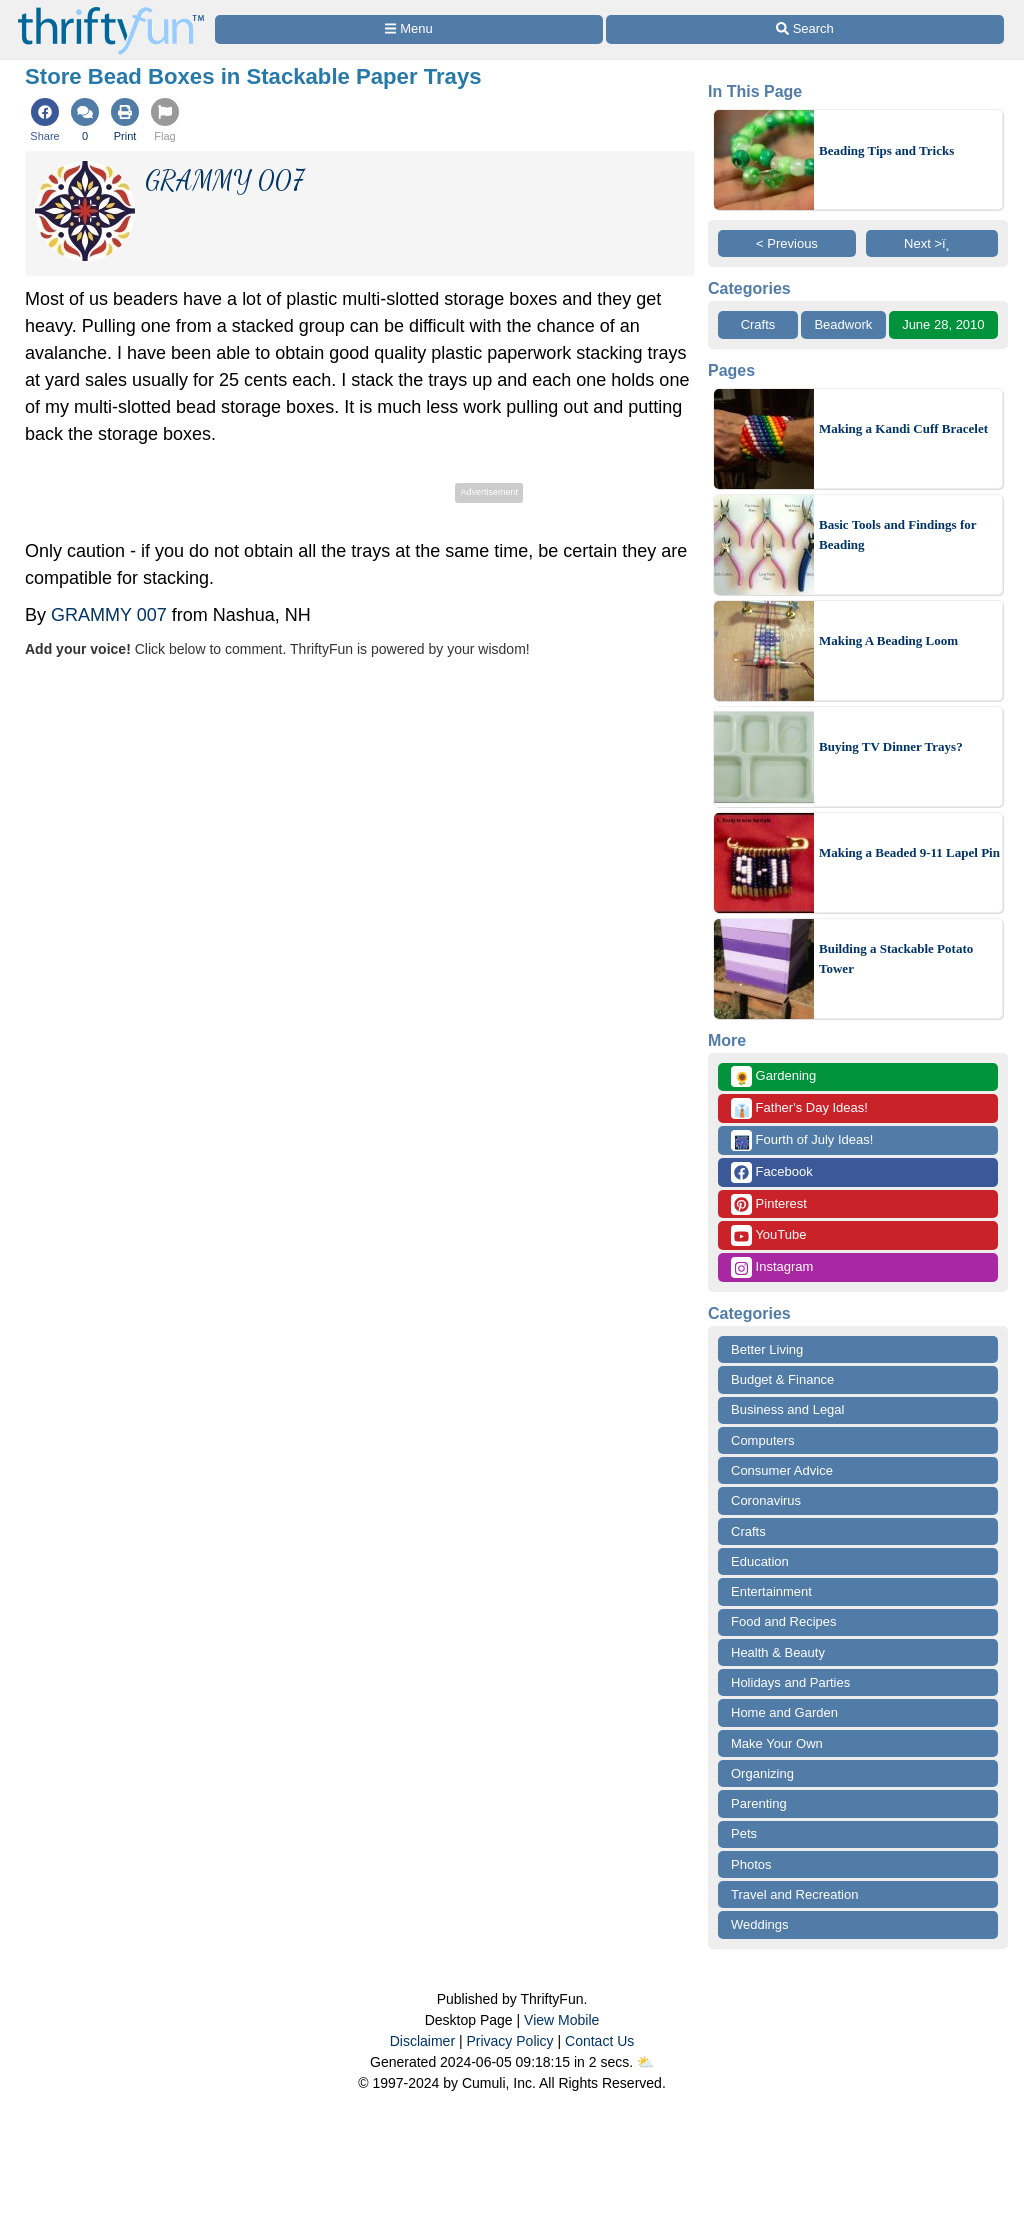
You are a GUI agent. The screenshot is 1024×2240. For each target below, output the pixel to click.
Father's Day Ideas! (799, 1108)
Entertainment (771, 1591)
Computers (763, 1440)
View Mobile (561, 2020)
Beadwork (843, 324)
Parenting (759, 1803)
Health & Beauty (778, 1652)
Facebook (772, 1172)
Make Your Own (777, 1743)
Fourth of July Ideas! (802, 1140)
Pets (744, 1833)
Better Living (767, 1349)
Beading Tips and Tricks (886, 150)
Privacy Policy (509, 2041)
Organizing (762, 1773)
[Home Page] (111, 11)
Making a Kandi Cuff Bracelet (903, 428)
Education (760, 1561)
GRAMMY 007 (109, 615)
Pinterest (769, 1204)
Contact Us (599, 2041)
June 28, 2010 (943, 324)
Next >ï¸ (932, 243)
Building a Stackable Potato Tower (896, 958)
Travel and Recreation (794, 1894)
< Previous (787, 243)
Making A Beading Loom (888, 640)
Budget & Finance (782, 1379)
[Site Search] (805, 29)
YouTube (768, 1235)
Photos (751, 1864)
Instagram (772, 1267)
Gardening (773, 1076)
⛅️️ (645, 2062)
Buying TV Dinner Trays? (891, 746)
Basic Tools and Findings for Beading (897, 534)
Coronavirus (766, 1500)
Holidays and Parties (790, 1682)
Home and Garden (784, 1712)
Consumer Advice (782, 1470)
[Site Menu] (409, 29)
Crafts (758, 324)
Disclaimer (422, 2041)
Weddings (760, 1924)
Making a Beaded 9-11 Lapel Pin (909, 852)
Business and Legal (787, 1409)
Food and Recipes (784, 1621)
